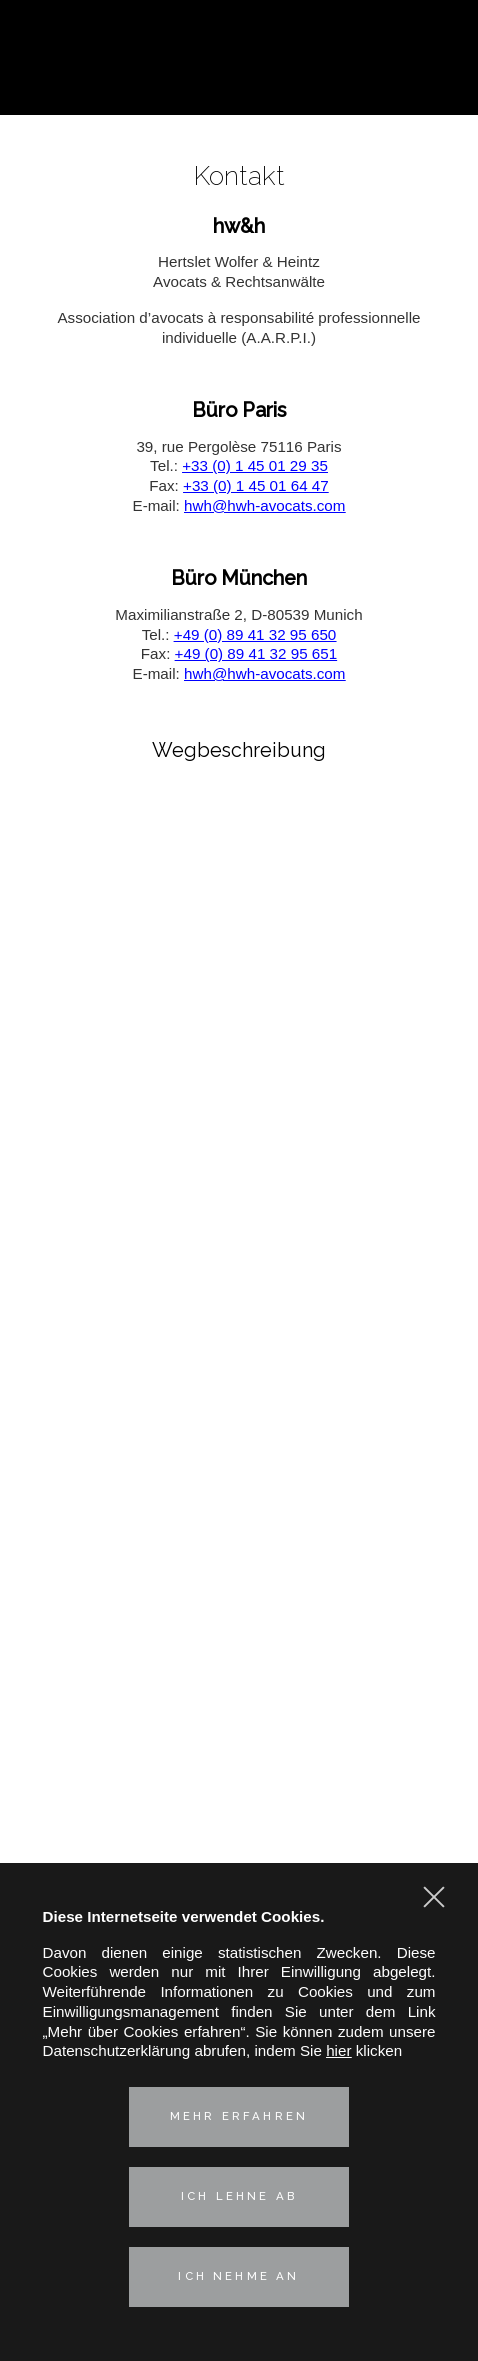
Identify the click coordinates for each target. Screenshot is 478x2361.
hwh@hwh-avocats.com (264, 505)
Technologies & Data (239, 1636)
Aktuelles (239, 1702)
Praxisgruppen (239, 1475)
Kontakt (239, 1736)
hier (338, 2050)
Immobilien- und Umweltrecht (238, 1613)
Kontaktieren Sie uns (436, 82)
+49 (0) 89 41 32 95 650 (255, 634)
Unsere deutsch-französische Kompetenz (239, 1667)
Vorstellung (238, 1441)
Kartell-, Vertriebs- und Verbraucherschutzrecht (239, 1523)
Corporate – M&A (239, 1500)
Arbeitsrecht (239, 1590)
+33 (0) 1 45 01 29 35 (255, 465)
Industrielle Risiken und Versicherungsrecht (239, 1545)
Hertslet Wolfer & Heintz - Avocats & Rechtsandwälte (239, 60)
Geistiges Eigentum (239, 1568)
